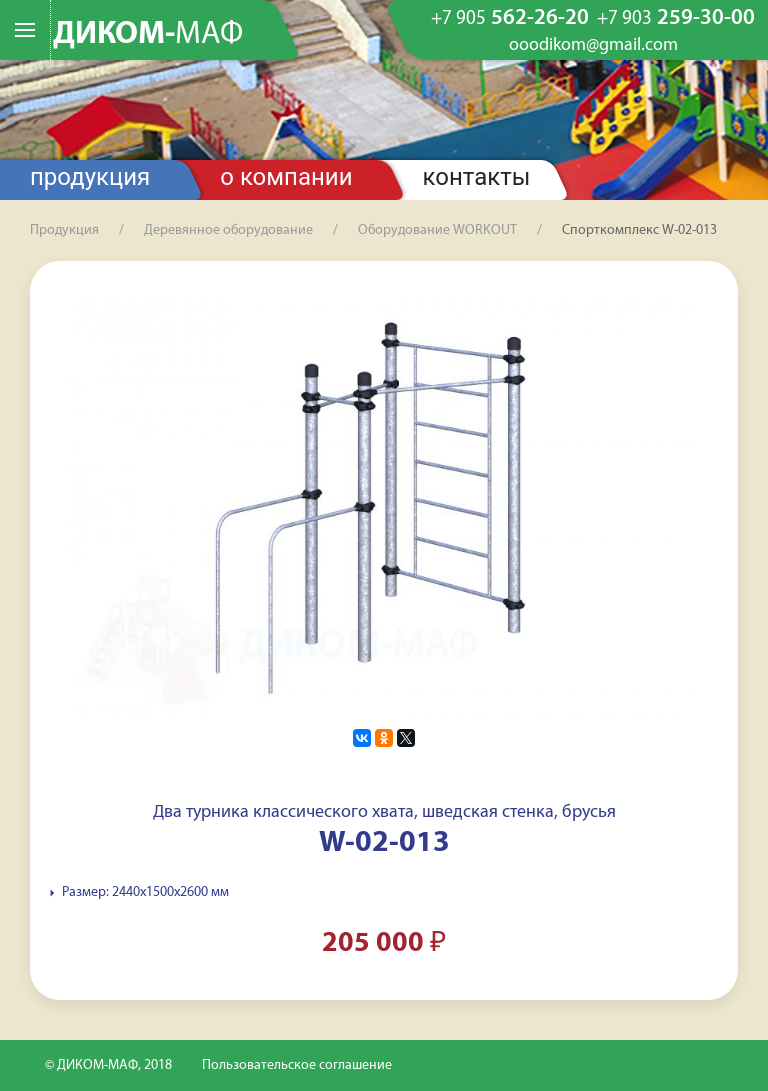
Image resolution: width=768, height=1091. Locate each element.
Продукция (90, 177)
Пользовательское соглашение (297, 1065)
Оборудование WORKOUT (437, 230)
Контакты (477, 177)
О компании (286, 177)
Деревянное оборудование (228, 230)
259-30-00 (676, 19)
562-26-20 (510, 19)
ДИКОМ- (148, 35)
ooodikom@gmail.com (593, 46)
